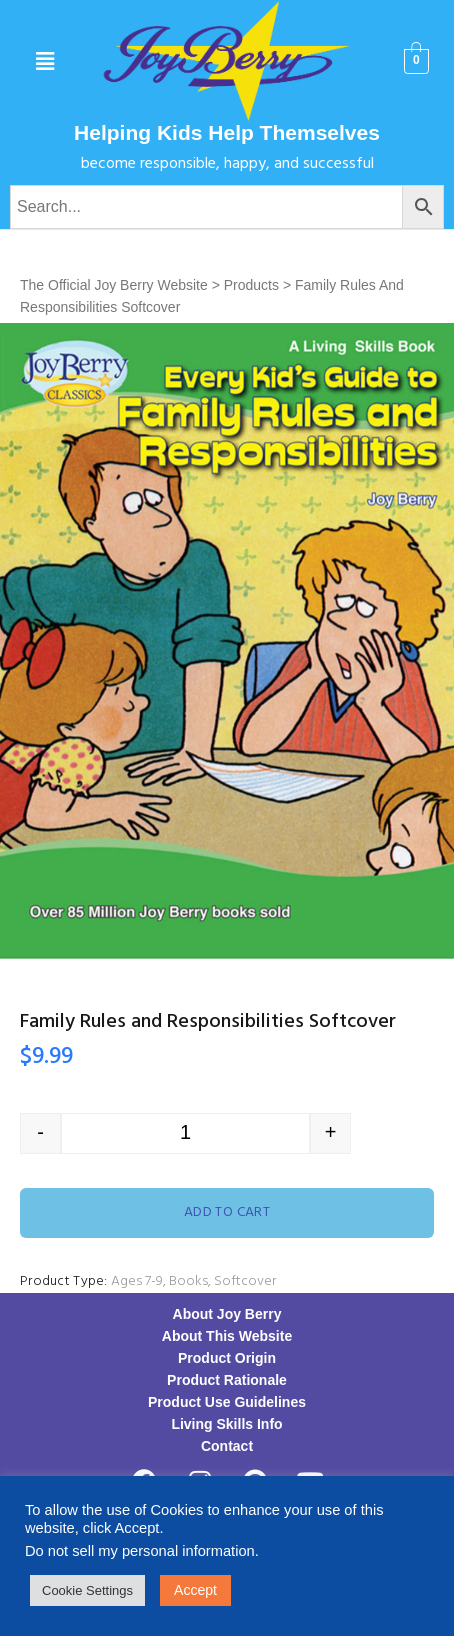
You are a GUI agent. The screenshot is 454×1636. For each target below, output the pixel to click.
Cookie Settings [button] (87, 1590)
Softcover (245, 1281)
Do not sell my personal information (140, 1551)
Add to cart (227, 1212)
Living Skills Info (226, 1424)
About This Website (227, 1336)
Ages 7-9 (137, 1281)
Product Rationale (227, 1380)
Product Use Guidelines (227, 1402)
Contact (227, 1446)
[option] (227, 640)
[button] (45, 61)
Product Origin (227, 1358)
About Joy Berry (227, 1314)
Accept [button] (195, 1590)
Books (188, 1281)
